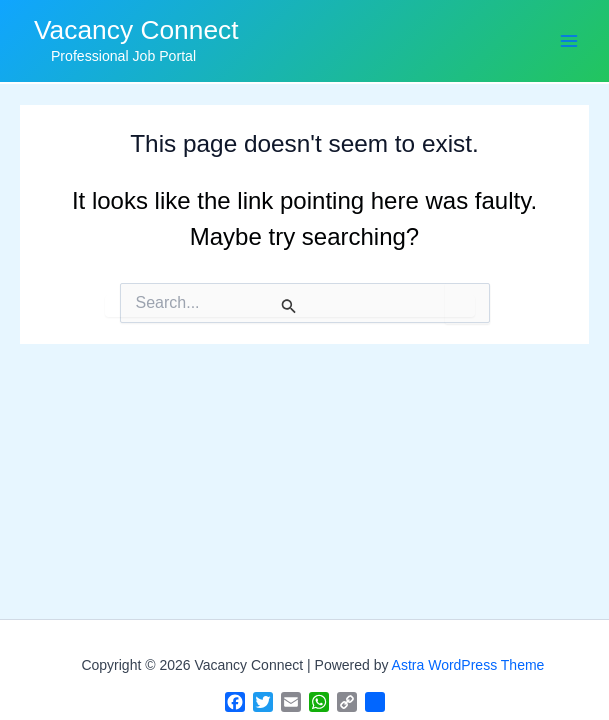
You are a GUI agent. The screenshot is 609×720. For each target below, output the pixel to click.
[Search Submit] (290, 306)
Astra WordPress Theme (468, 665)
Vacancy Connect (136, 30)
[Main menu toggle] (568, 40)
